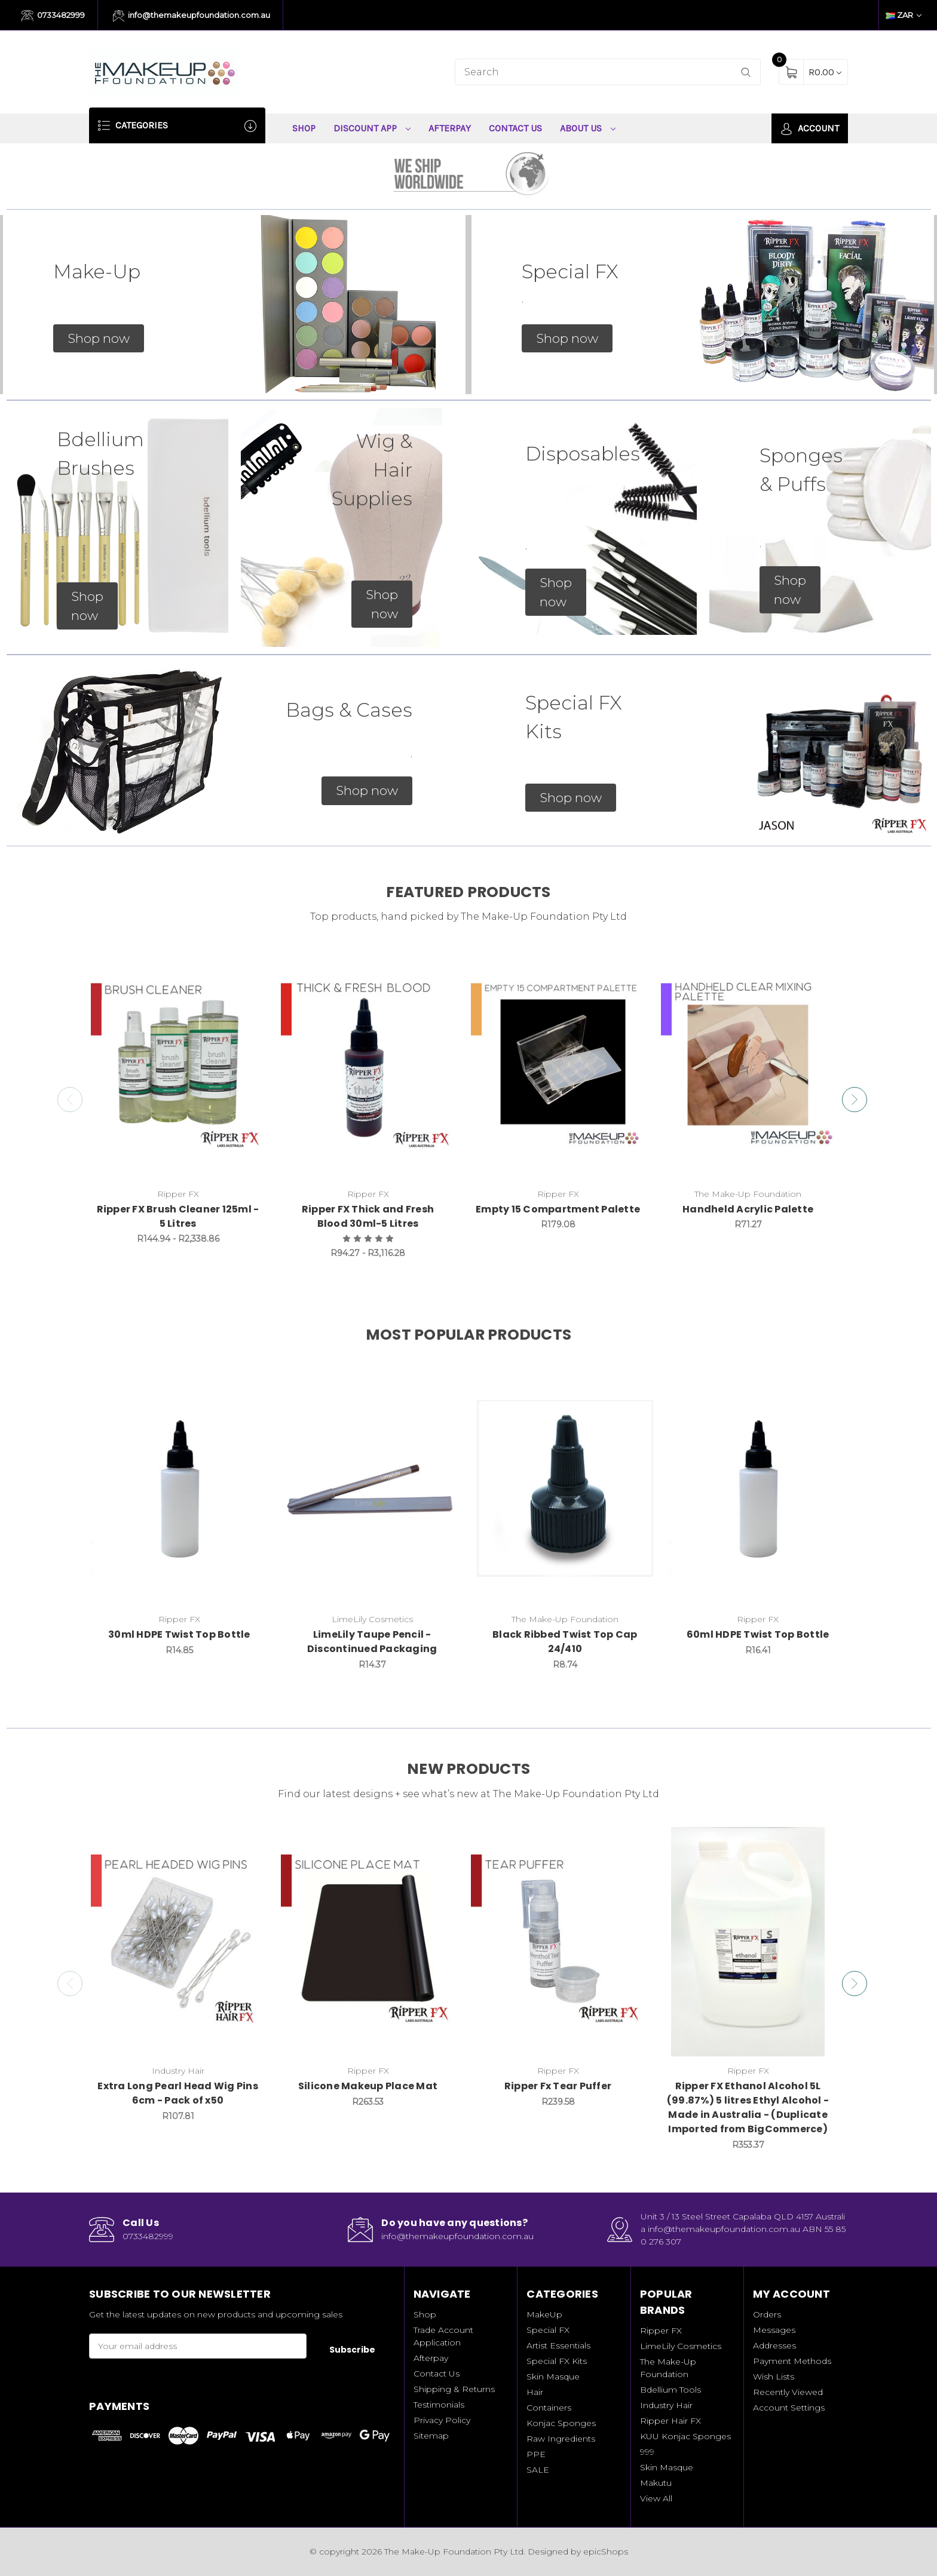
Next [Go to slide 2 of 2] (856, 1983)
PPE (536, 2454)
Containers (548, 2407)
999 (647, 2451)
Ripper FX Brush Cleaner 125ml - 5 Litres (178, 1216)
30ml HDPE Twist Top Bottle (179, 1634)
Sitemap (431, 2435)
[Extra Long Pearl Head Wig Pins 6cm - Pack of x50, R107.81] (178, 1941)
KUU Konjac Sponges (685, 2436)
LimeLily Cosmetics (680, 2346)
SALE (537, 2469)
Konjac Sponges (561, 2423)
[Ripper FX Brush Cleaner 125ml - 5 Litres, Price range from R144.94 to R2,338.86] (178, 1065)
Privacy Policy (442, 2420)
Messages (774, 2330)
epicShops (605, 2551)
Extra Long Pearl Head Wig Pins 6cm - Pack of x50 (177, 2093)
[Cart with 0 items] (825, 72)
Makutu (656, 2482)
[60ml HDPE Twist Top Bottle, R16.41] (757, 1488)
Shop (304, 128)
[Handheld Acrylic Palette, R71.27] (748, 1065)
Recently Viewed (788, 2392)
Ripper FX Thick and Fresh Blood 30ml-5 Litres (368, 1216)
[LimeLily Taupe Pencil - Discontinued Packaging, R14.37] (372, 1488)
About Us (588, 128)
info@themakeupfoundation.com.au (192, 16)
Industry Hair (666, 2405)
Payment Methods (792, 2361)
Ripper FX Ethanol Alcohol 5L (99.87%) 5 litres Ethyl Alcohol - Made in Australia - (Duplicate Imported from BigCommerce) (748, 2107)
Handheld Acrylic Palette (747, 1209)
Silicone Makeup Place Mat (367, 2086)
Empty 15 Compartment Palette (558, 1209)
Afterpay (449, 128)
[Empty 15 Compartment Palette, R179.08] (558, 1065)
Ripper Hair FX (670, 2420)
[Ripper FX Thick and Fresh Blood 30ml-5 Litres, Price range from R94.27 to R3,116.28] (368, 1065)
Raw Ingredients (560, 2438)
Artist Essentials (558, 2345)
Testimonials (439, 2404)
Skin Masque (553, 2376)
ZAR (903, 15)
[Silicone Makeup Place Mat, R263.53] (368, 1941)
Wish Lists (773, 2376)
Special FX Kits (556, 2361)
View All (656, 2498)
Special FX (547, 2330)
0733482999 (53, 16)
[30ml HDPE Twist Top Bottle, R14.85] (179, 1488)
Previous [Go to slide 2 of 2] (67, 1983)
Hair (534, 2392)
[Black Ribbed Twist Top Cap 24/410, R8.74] (565, 1488)
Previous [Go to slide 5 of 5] (67, 1099)
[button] (98, 338)
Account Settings (789, 2407)
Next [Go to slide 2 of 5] (856, 1099)
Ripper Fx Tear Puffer (557, 2086)
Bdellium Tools (670, 2389)
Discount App (372, 128)
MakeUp (544, 2314)
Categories (177, 125)
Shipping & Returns (454, 2389)
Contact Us (515, 128)
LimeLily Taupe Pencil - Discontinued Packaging (372, 1642)
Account (809, 128)
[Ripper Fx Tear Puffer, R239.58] (558, 1941)
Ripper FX (661, 2330)
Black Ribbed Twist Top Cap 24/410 (565, 1642)
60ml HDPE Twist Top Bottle (758, 1634)
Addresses (774, 2345)
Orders (767, 2314)
